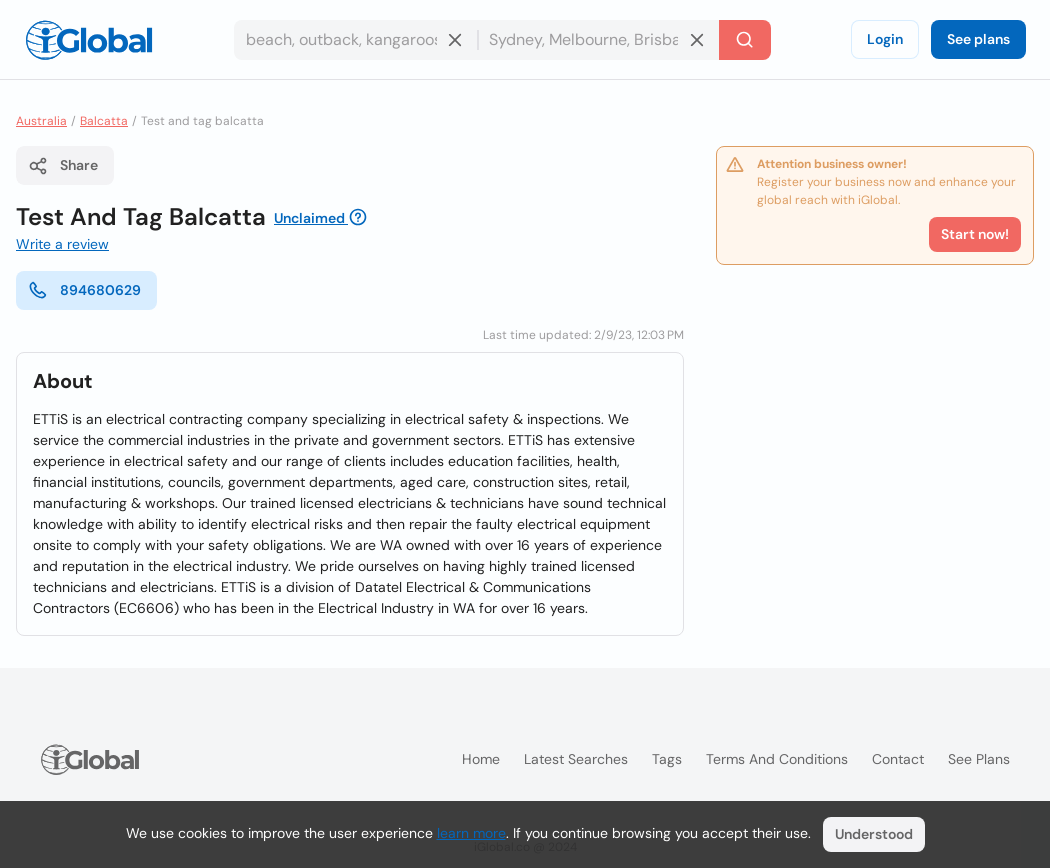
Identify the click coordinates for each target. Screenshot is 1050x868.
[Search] (745, 40)
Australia (41, 121)
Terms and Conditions (777, 759)
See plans (978, 39)
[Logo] (89, 40)
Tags (667, 759)
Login (885, 39)
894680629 (84, 290)
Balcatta (104, 121)
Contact (898, 759)
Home (481, 759)
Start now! (975, 234)
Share (63, 166)
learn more (471, 833)
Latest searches (576, 759)
